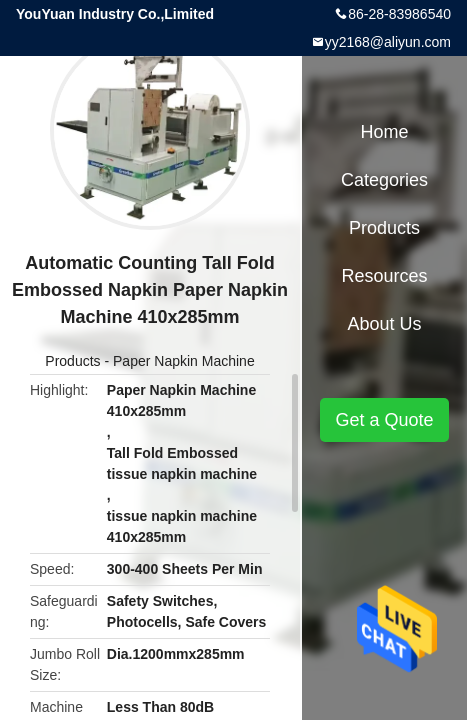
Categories (384, 180)
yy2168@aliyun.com (388, 42)
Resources (384, 276)
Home (384, 132)
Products (72, 361)
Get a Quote (384, 420)
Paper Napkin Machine (184, 361)
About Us (384, 324)
